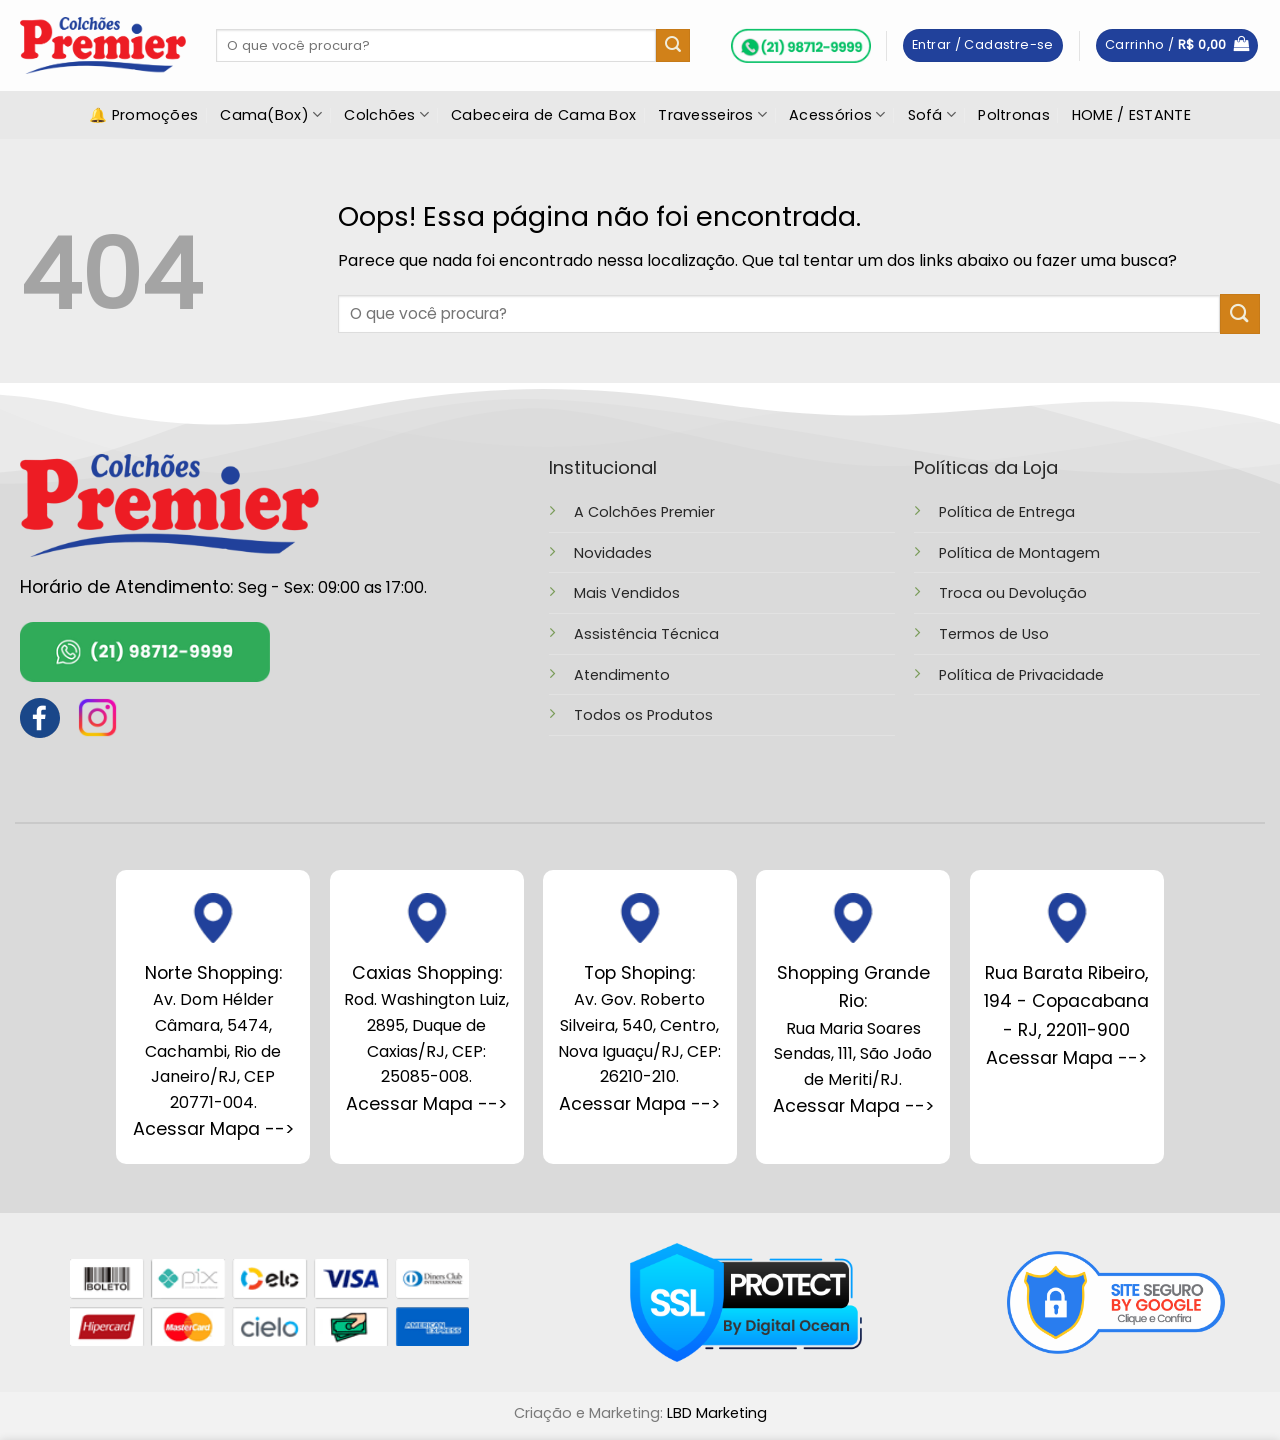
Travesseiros (712, 115)
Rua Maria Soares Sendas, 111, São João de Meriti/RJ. (853, 1026)
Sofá (932, 115)
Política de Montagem (1019, 553)
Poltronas (1014, 115)
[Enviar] (673, 46)
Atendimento (622, 675)
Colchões (386, 115)
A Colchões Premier (644, 512)
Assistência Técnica (646, 634)
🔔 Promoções (143, 115)
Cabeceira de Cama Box (543, 115)
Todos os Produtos (643, 715)
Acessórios (837, 115)
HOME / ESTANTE (1131, 115)
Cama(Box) (271, 115)
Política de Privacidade (1021, 675)
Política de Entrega (1007, 512)
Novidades (613, 553)
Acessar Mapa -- (422, 1104)
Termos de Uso (994, 634)
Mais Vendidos (627, 593)
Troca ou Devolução (1013, 593)
